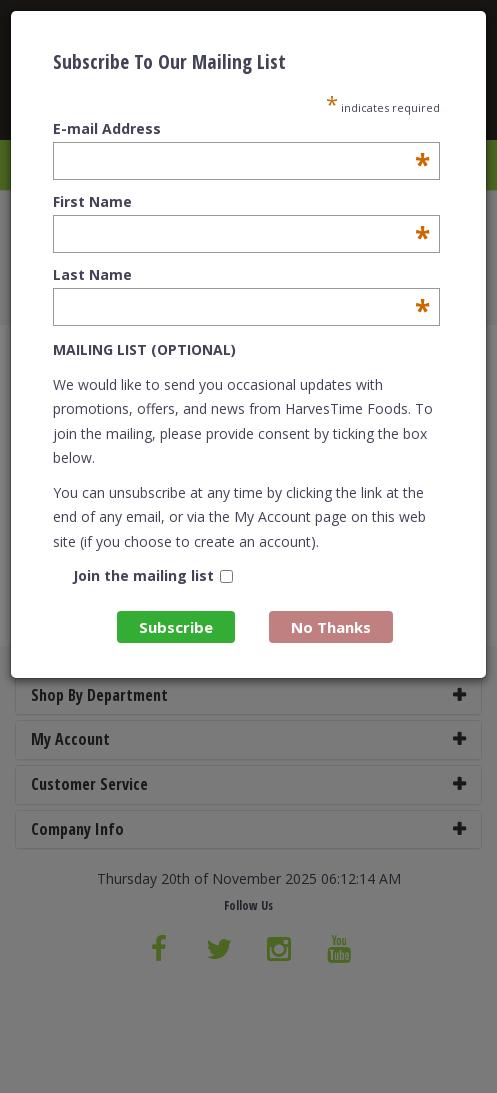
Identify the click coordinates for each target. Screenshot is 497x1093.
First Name (241, 202)
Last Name (241, 275)
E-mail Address (241, 129)
